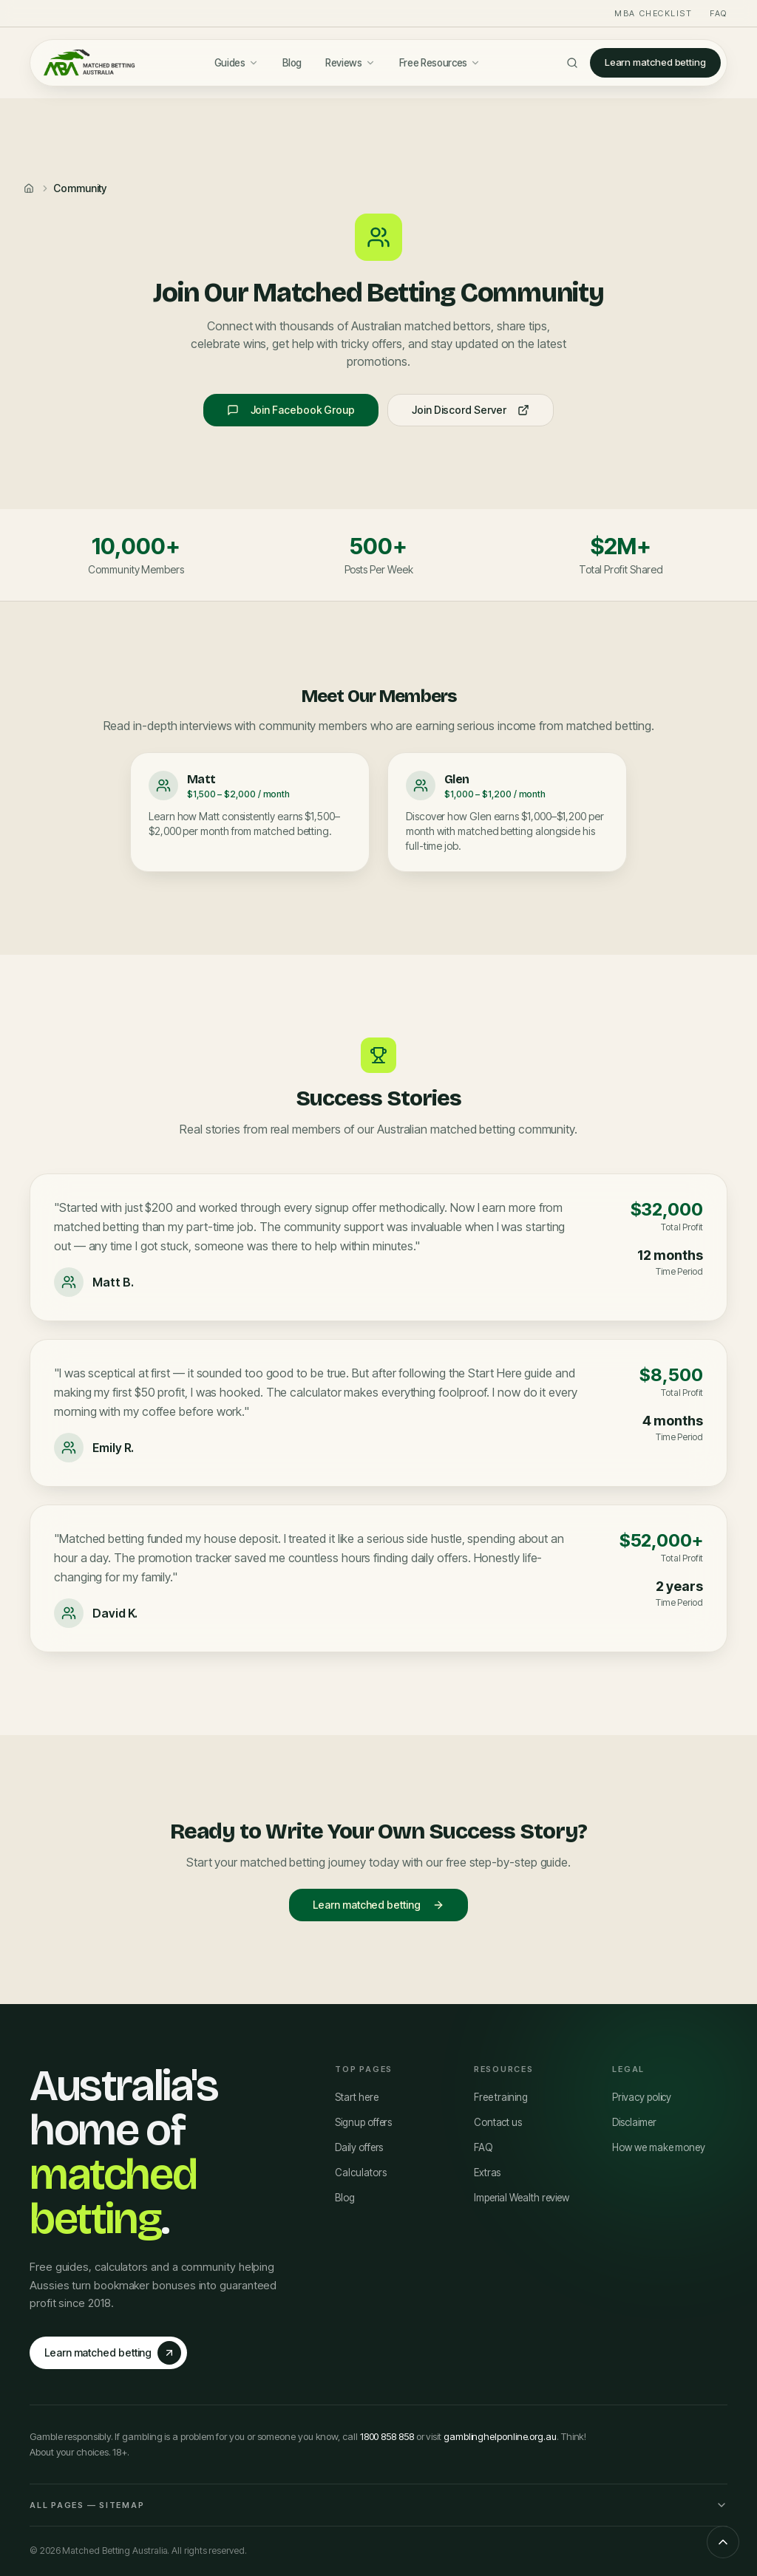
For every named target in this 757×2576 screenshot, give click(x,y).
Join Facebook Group (291, 409)
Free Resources (440, 63)
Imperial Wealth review (521, 2198)
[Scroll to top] (723, 2542)
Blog (292, 63)
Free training (501, 2097)
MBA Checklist (653, 13)
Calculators (360, 2172)
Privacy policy (641, 2097)
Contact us (498, 2122)
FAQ (718, 13)
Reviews (350, 63)
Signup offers (363, 2122)
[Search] (572, 63)
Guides (236, 63)
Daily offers (359, 2147)
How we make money (658, 2147)
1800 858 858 (387, 2436)
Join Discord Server (470, 409)
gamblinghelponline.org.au (500, 2436)
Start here (356, 2097)
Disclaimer (634, 2122)
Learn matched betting (655, 62)
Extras (487, 2172)
